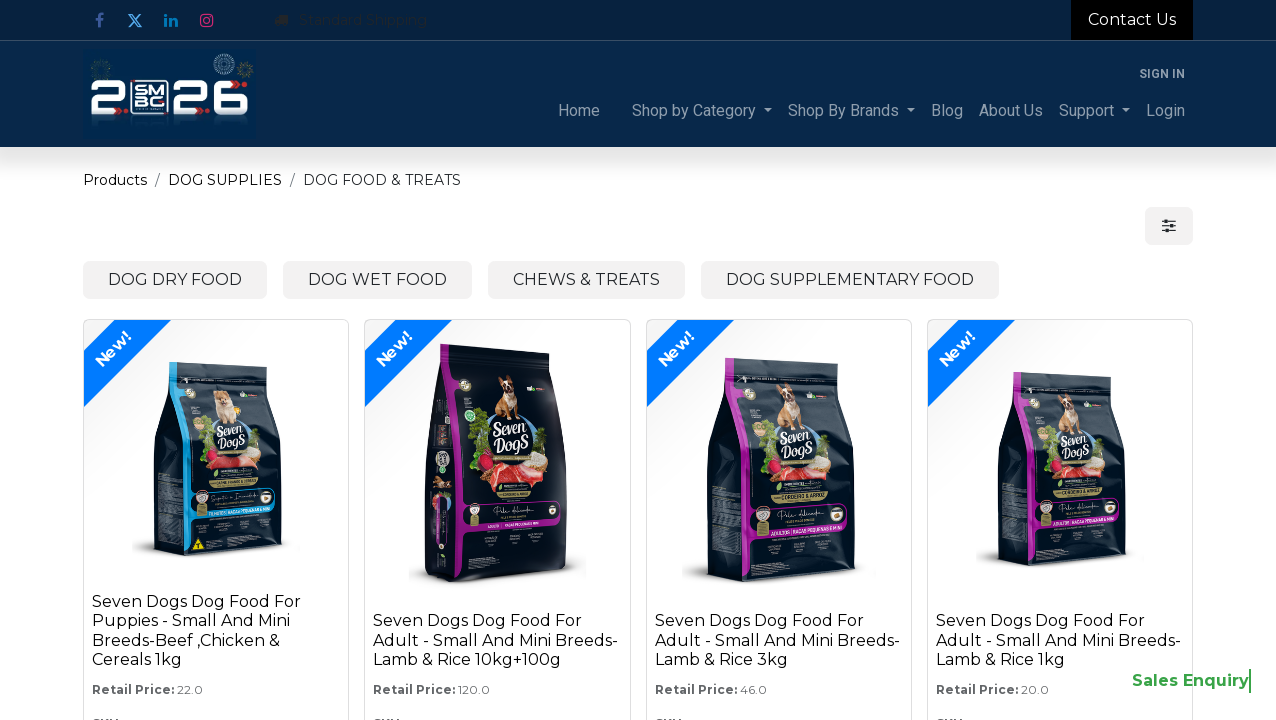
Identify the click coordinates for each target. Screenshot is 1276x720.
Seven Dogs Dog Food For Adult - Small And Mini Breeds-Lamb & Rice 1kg (1058, 639)
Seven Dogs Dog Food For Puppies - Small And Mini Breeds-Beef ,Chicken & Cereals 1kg (196, 630)
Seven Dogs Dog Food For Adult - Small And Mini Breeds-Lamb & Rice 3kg (777, 639)
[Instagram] (207, 20)
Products (115, 180)
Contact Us (1132, 19)
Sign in (1162, 74)
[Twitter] (135, 20)
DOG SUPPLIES (225, 180)
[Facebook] (99, 20)
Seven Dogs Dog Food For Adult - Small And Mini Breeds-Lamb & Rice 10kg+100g (495, 639)
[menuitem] (579, 111)
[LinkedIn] (171, 20)
